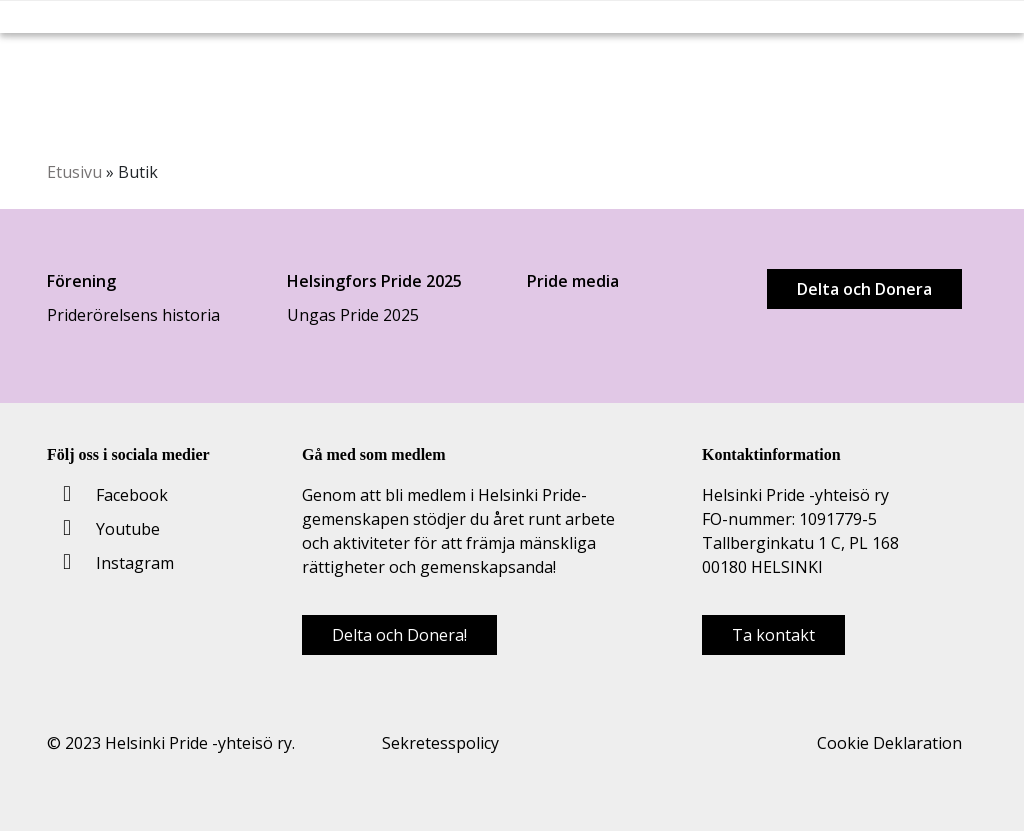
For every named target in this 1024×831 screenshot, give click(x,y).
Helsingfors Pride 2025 (374, 281)
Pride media (573, 281)
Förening (81, 281)
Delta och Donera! (399, 635)
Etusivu (74, 172)
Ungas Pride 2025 (353, 315)
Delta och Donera (864, 289)
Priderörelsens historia (133, 315)
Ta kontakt (773, 635)
